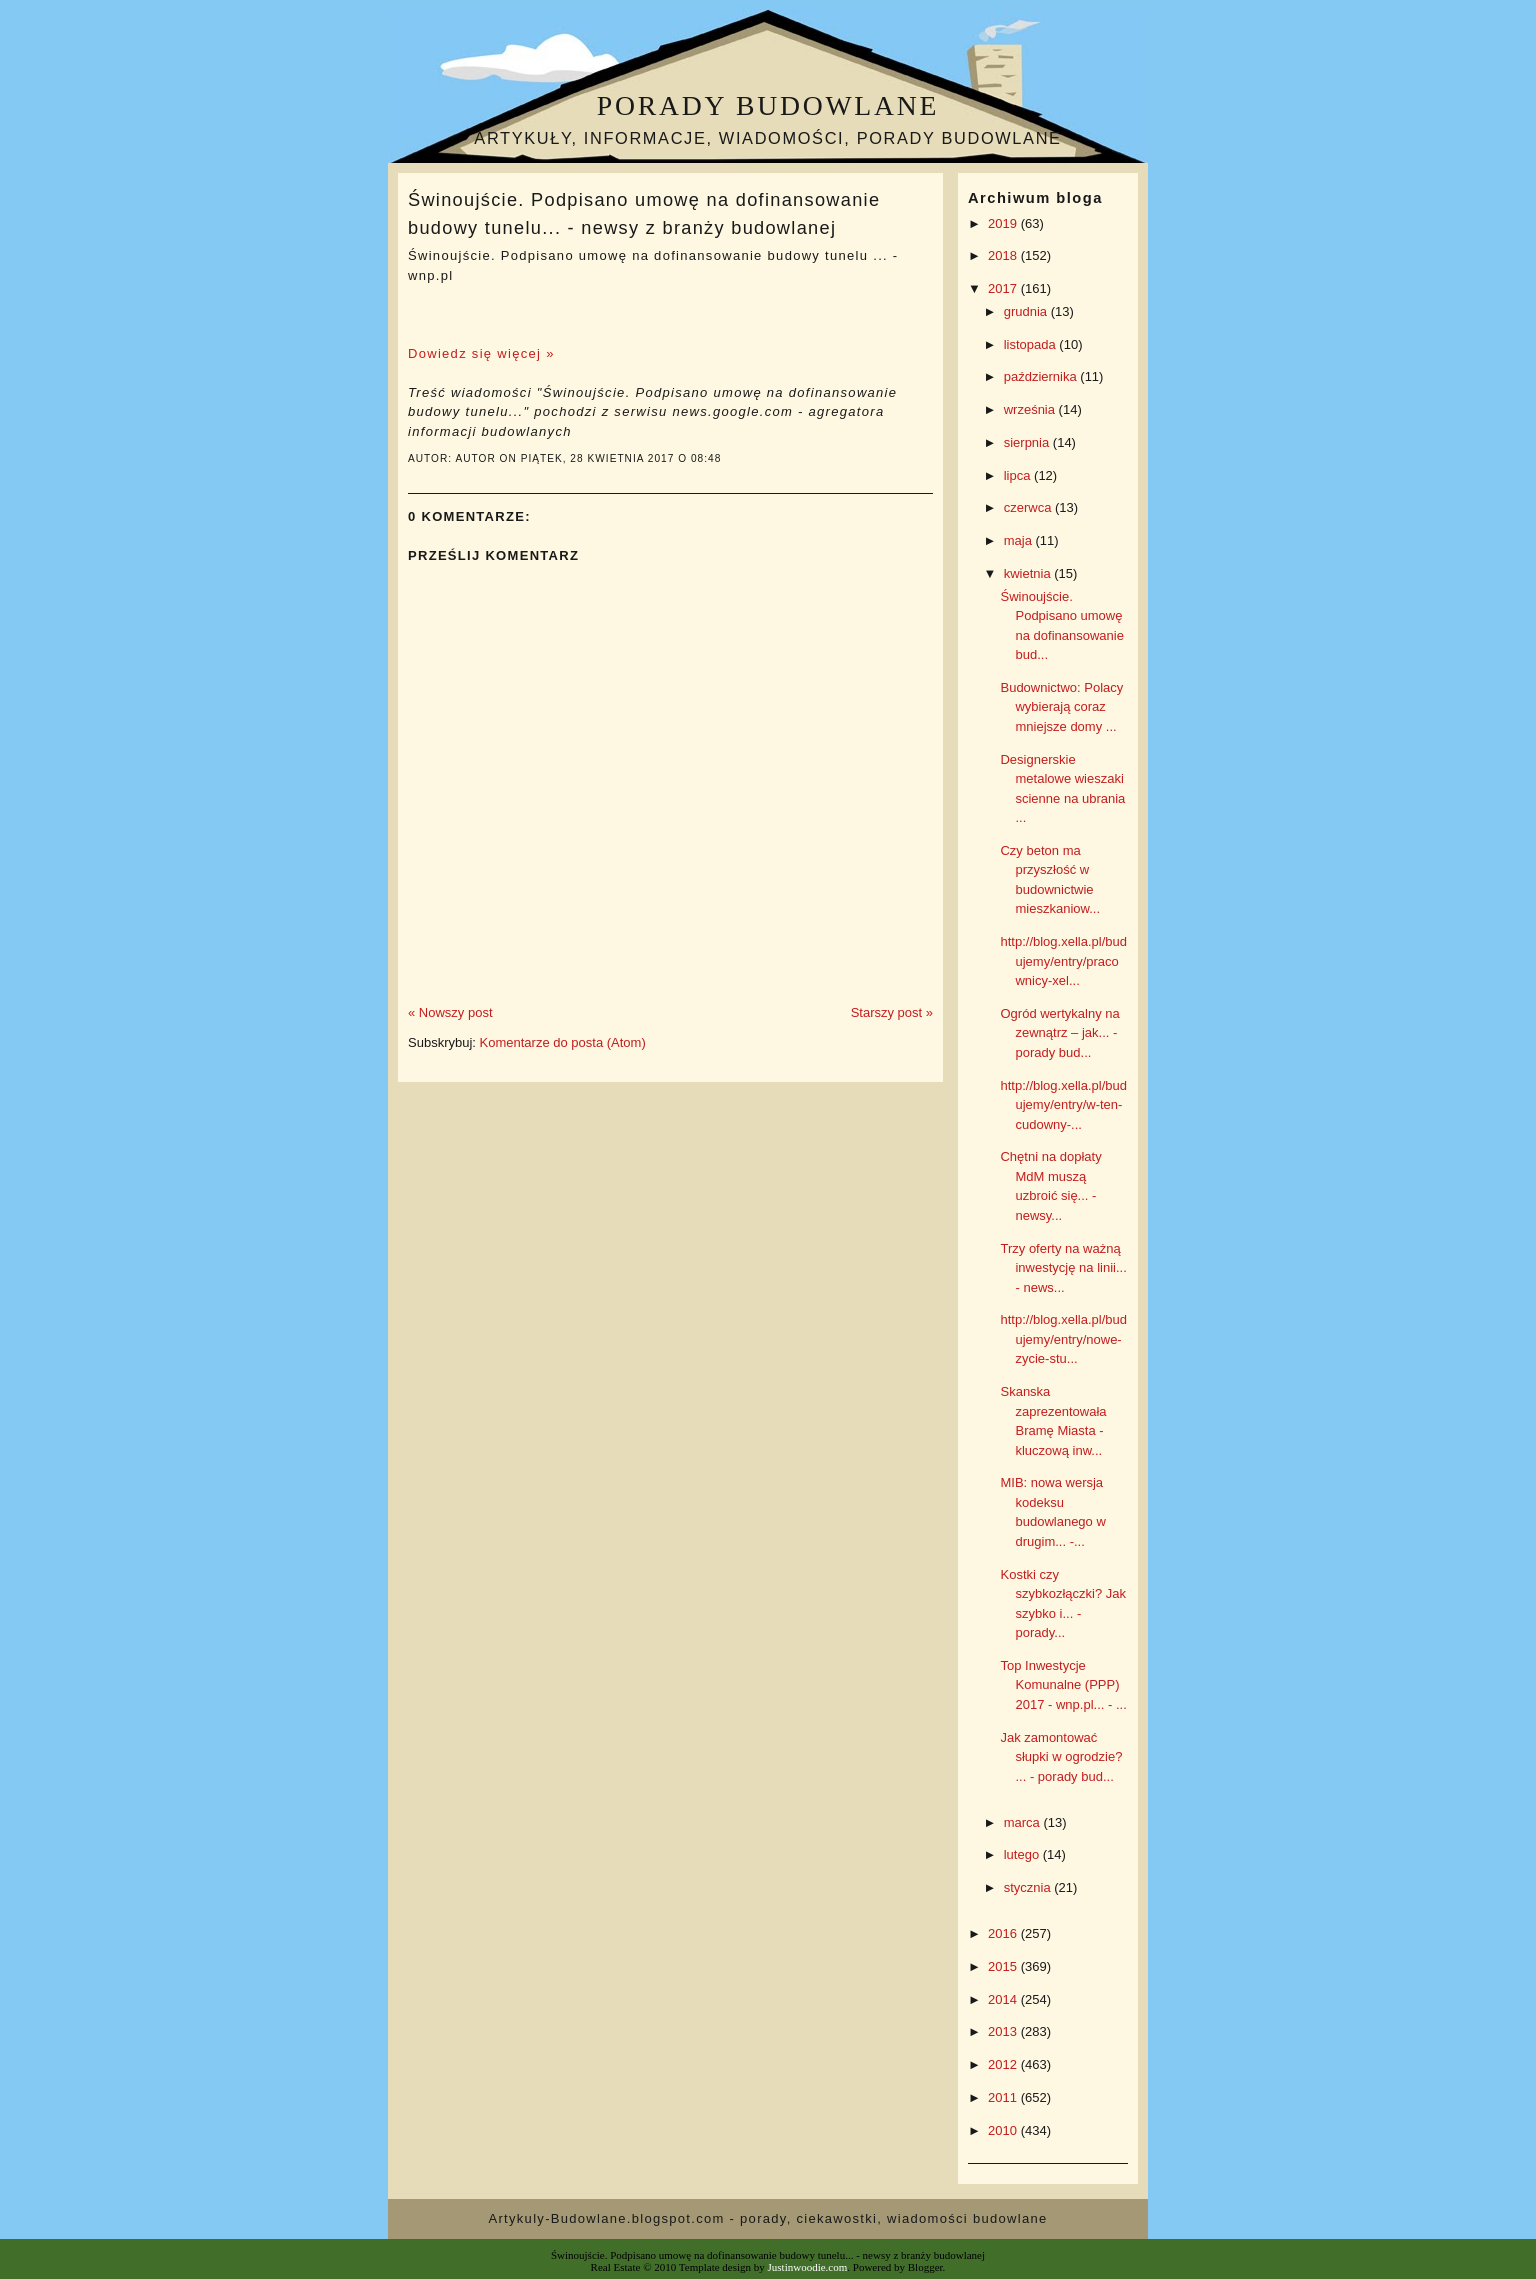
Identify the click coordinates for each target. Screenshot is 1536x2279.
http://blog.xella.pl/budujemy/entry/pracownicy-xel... (1063, 961)
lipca (1019, 475)
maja (1020, 540)
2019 (1004, 223)
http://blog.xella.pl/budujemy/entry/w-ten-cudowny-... (1063, 1105)
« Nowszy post (450, 1012)
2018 (1004, 255)
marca (1024, 1822)
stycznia (1029, 1887)
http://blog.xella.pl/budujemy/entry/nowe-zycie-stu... (1063, 1339)
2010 (1004, 2130)
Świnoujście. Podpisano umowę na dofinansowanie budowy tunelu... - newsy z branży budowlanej (644, 213)
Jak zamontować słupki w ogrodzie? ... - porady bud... (1061, 1757)
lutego (1023, 1854)
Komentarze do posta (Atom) (563, 1042)
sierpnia (1028, 442)
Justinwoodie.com (808, 2267)
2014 (1004, 1999)
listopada (1032, 344)
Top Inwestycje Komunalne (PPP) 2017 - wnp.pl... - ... (1063, 1685)
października (1042, 376)
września (1031, 409)
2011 (1004, 2097)
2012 (1004, 2064)
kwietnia (1029, 573)
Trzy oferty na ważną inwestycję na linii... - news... (1063, 1268)
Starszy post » (892, 1012)
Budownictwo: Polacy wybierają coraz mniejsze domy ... (1061, 707)
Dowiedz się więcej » (481, 353)
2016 (1004, 1933)
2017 (1004, 288)
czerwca (1029, 507)
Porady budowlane (768, 105)
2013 (1004, 2031)
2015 (1004, 1966)
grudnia (1027, 311)
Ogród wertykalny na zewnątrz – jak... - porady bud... (1059, 1033)
